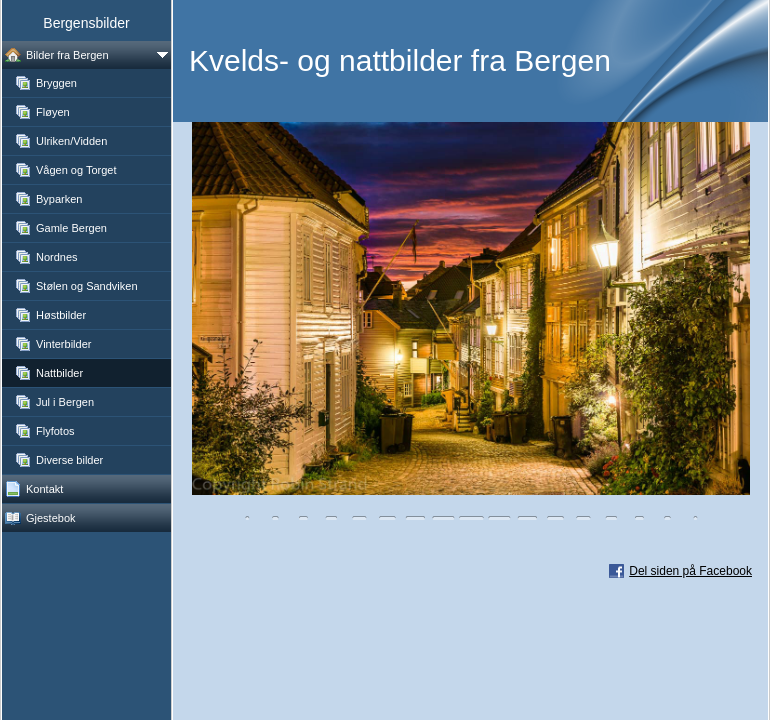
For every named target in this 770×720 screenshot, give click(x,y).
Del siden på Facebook (690, 571)
